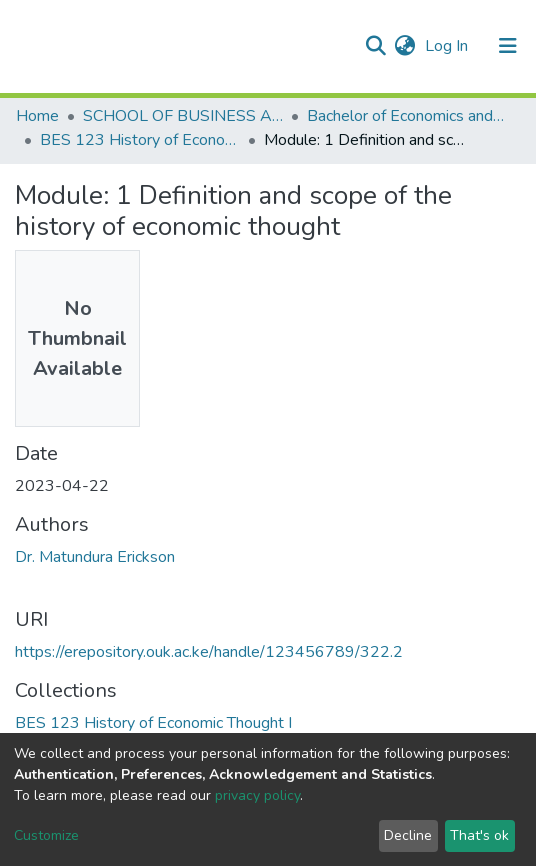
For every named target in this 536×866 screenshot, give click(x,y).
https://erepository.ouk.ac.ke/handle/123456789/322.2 (209, 652)
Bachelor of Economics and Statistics (407, 116)
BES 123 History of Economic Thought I (140, 140)
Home (37, 116)
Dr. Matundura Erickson (95, 557)
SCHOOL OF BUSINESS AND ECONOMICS (183, 116)
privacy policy (257, 795)
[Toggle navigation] (508, 46)
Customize (46, 835)
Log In (448, 46)
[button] (404, 46)
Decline (408, 835)
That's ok (479, 835)
